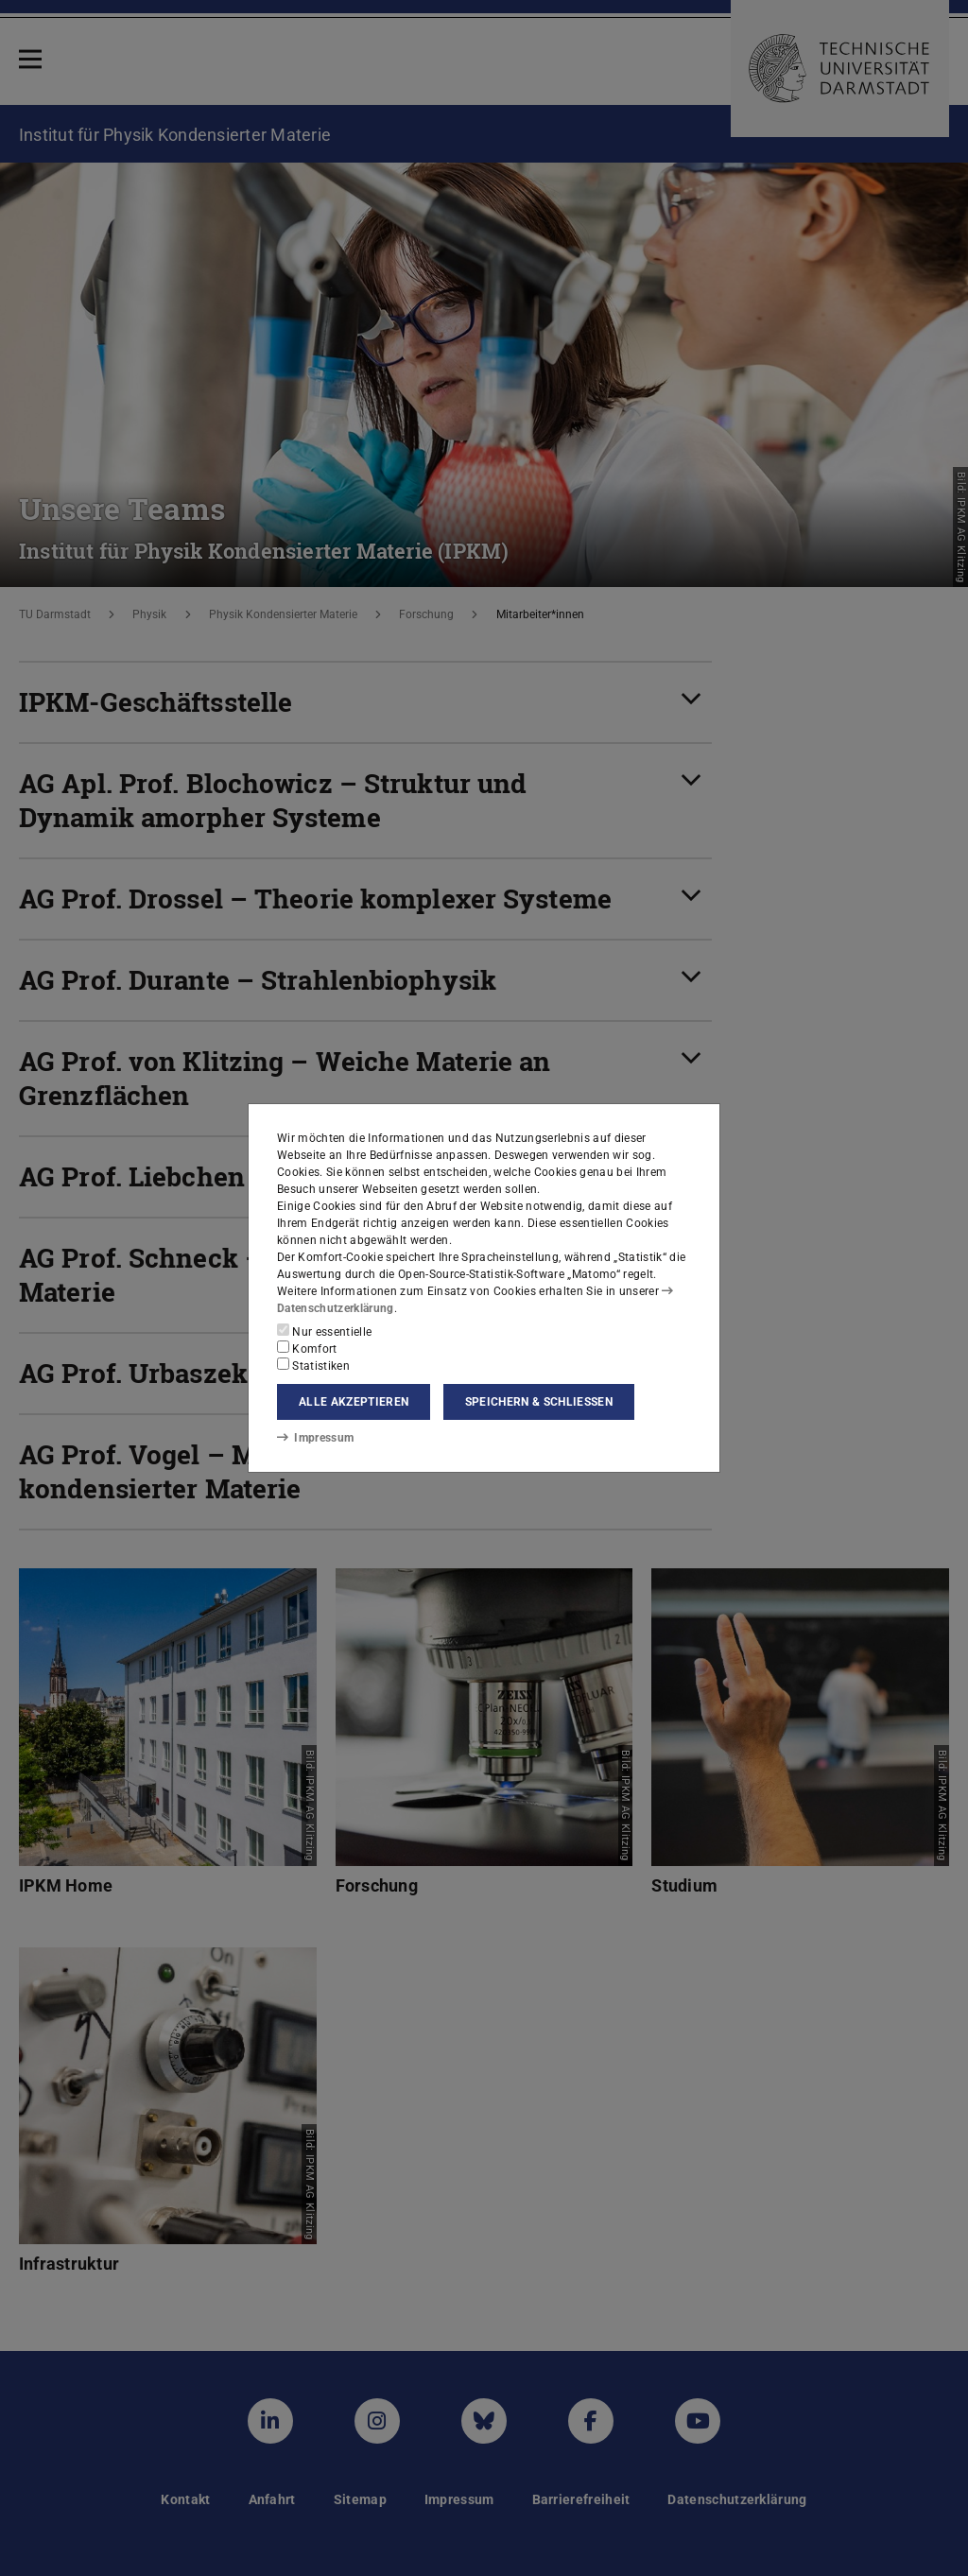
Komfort (307, 1348)
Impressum (315, 1437)
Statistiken (313, 1365)
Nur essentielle (324, 1331)
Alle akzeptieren (353, 1402)
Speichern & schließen (539, 1402)
